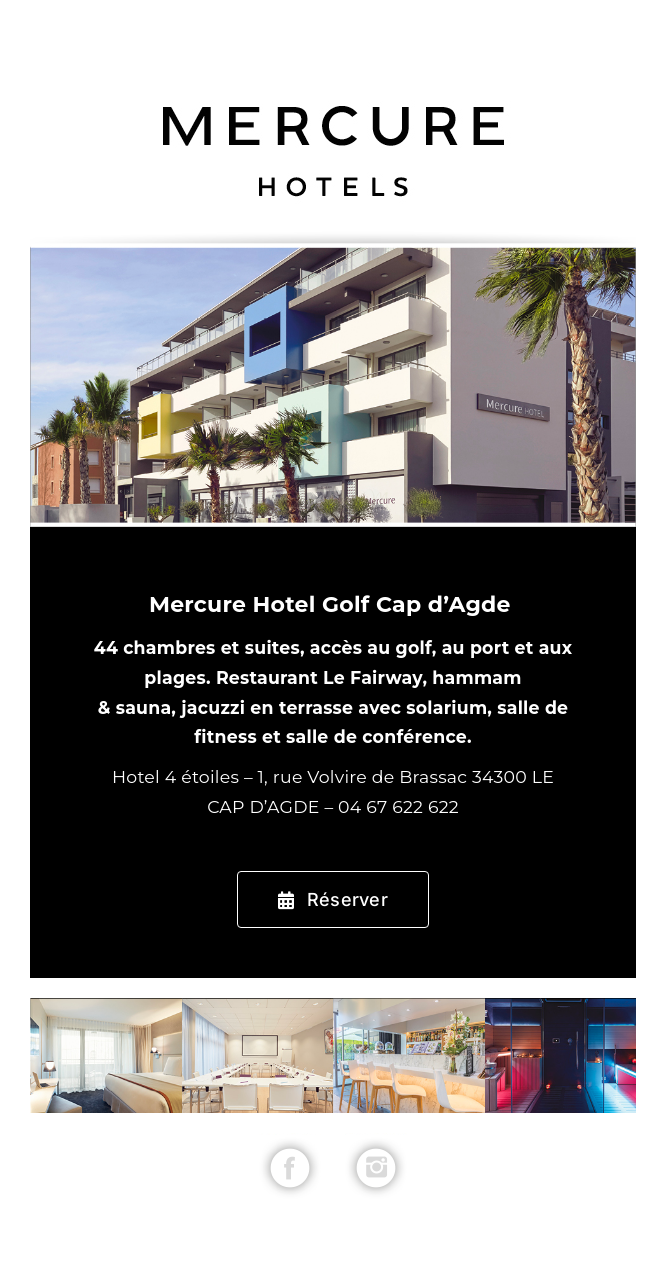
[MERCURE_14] (376, 1141)
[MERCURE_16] (290, 1141)
